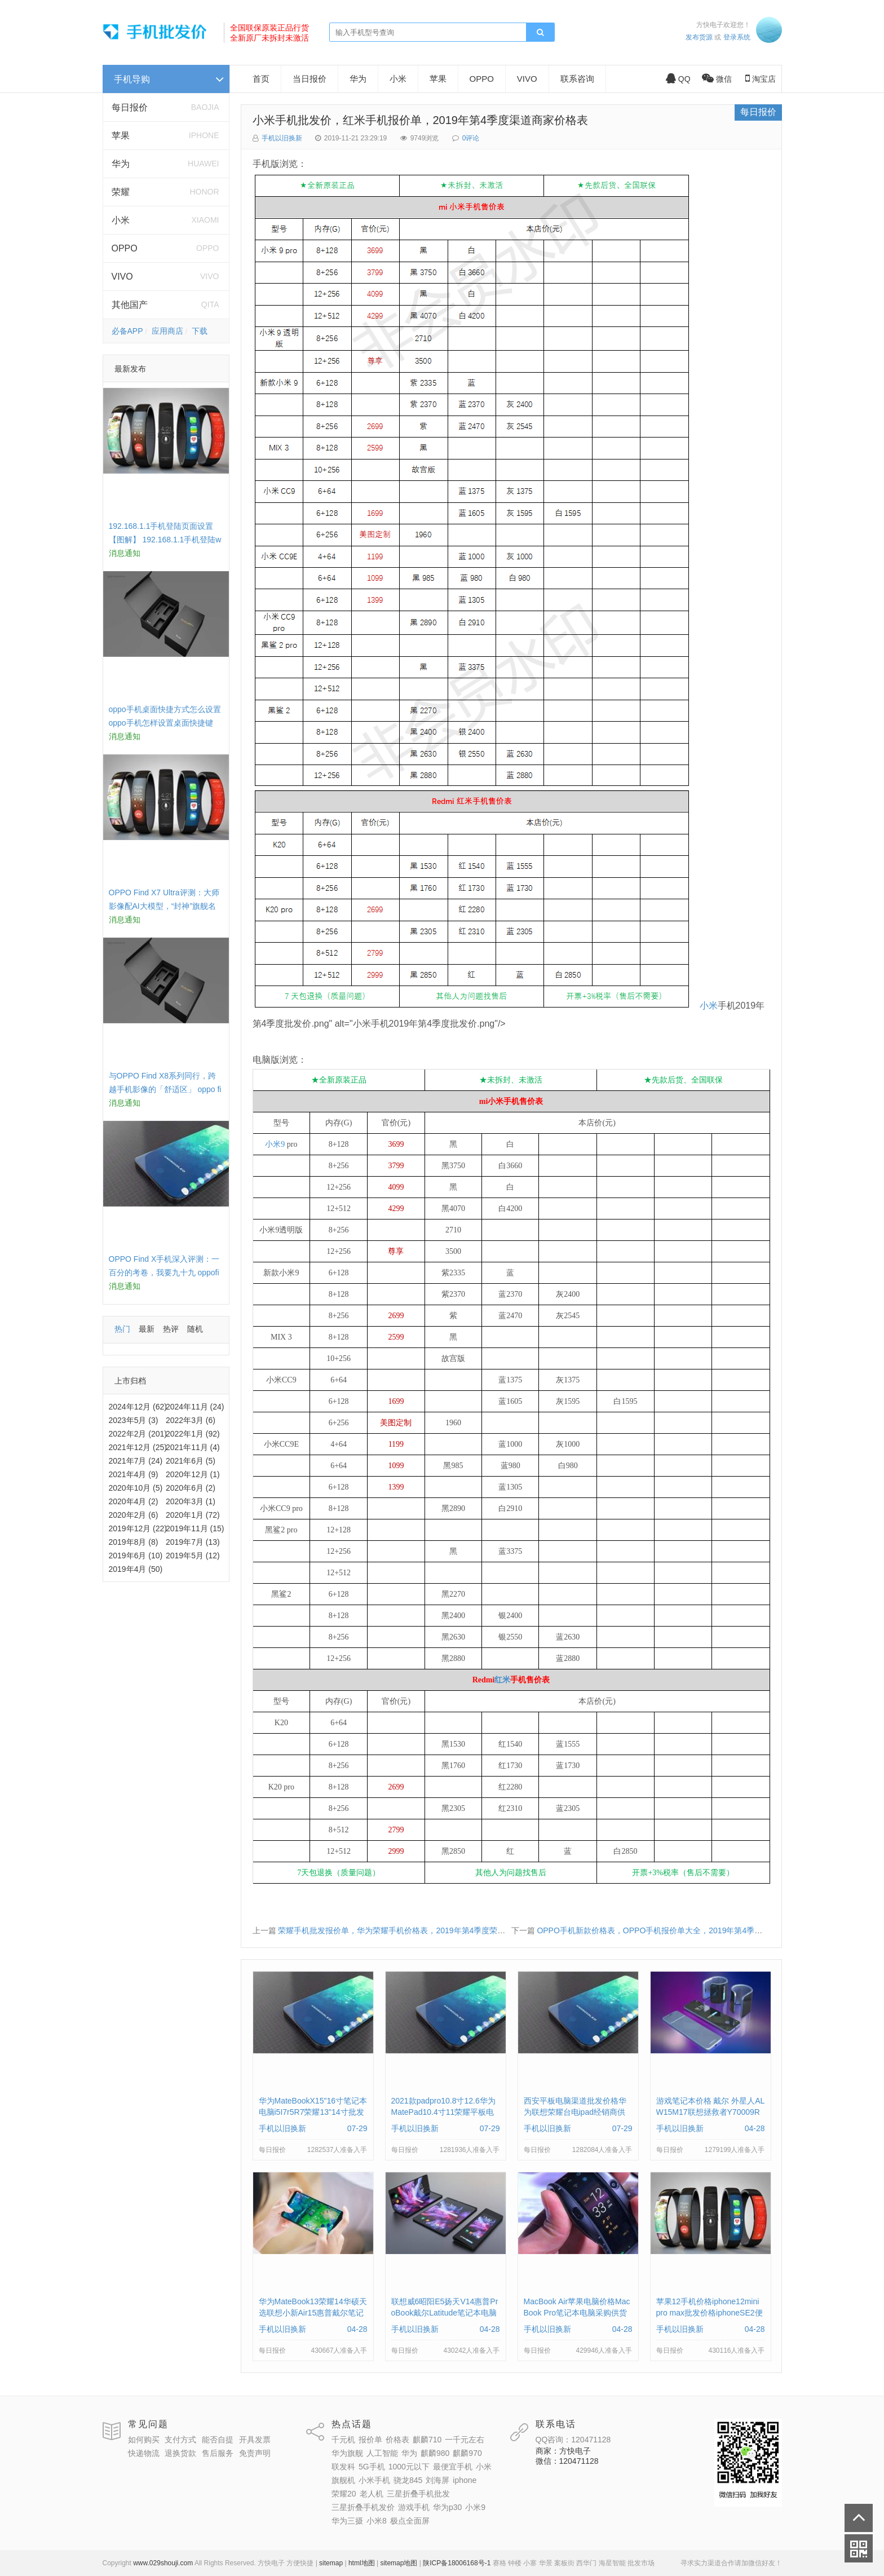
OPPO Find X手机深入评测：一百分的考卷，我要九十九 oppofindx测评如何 (164, 1272)
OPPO (125, 248)
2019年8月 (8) (133, 1542)
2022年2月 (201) (138, 1433)
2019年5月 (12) (193, 1555)
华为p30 (447, 2507)
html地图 (361, 2563)
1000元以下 (409, 2466)
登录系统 (736, 37)
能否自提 (217, 2439)
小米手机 (374, 2480)
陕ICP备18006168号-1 (456, 2563)
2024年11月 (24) (195, 1406)
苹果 (121, 135)
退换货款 (180, 2453)
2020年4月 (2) (133, 1501)
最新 (146, 1328)
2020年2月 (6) (133, 1514)
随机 (195, 1328)
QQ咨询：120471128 (573, 2439)
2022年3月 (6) (190, 1420)
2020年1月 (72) (193, 1514)
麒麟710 (427, 2439)
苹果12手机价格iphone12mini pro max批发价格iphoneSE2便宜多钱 (709, 2312)
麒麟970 (467, 2453)
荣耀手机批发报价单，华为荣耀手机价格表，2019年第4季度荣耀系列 (399, 1930)
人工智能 (382, 2453)
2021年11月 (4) (193, 1447)
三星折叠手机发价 (363, 2507)
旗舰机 (343, 2480)
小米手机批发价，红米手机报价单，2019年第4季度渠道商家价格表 (421, 120)
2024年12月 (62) (138, 1406)
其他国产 (130, 305)
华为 (121, 164)
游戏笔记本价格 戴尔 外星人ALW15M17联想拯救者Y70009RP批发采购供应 (710, 2112)
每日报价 (130, 107)
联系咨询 (577, 78)
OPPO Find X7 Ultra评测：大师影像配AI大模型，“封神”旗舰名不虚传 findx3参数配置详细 (164, 906)
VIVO (122, 276)
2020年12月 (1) (193, 1474)
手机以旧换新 (282, 138)
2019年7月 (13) (193, 1542)
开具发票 (255, 2439)
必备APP (127, 330)
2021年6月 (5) (190, 1460)
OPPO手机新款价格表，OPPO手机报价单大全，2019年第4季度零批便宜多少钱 (677, 1930)
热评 (171, 1328)
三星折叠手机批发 (418, 2493)
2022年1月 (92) (193, 1433)
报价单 (370, 2439)
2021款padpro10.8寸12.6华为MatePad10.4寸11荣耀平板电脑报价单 (443, 2112)
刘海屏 (437, 2480)
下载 (199, 330)
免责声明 (255, 2453)
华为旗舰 (347, 2453)
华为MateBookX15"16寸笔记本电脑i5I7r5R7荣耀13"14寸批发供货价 (313, 2112)
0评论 (471, 138)
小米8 (376, 2520)
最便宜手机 (452, 2466)
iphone (464, 2480)
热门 (122, 1328)
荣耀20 (344, 2493)
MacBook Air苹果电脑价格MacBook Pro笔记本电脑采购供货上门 (577, 2312)
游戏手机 (414, 2507)
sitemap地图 (398, 2563)
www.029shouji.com (163, 2563)
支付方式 (180, 2439)
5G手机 (372, 2466)
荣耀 (121, 192)
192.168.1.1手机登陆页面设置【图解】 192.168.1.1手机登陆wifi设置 (165, 540)
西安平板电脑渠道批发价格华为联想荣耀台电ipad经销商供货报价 (575, 2112)
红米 (502, 1680)
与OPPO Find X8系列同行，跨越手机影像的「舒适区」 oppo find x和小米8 (165, 1089)
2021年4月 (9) (133, 1474)
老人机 (371, 2493)
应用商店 (167, 330)
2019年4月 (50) (136, 1569)
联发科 (343, 2466)
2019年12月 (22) (138, 1528)
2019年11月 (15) (195, 1528)
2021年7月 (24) (136, 1460)
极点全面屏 (410, 2520)
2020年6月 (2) (190, 1487)
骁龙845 (408, 2480)
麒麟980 (435, 2453)
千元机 (343, 2439)
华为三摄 (347, 2520)
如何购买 (144, 2439)
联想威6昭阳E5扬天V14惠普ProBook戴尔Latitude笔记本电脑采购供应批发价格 (444, 2312)
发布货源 (699, 37)
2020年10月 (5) (136, 1487)
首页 (261, 78)
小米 (121, 220)
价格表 (397, 2439)
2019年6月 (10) (136, 1555)
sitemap (331, 2563)
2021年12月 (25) (138, 1447)
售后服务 (217, 2453)
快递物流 (144, 2453)
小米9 (275, 1144)
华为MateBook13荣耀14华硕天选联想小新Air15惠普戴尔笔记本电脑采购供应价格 (313, 2312)
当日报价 (309, 78)
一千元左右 (464, 2439)
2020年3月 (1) (190, 1501)
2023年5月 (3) (133, 1420)
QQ (678, 78)
